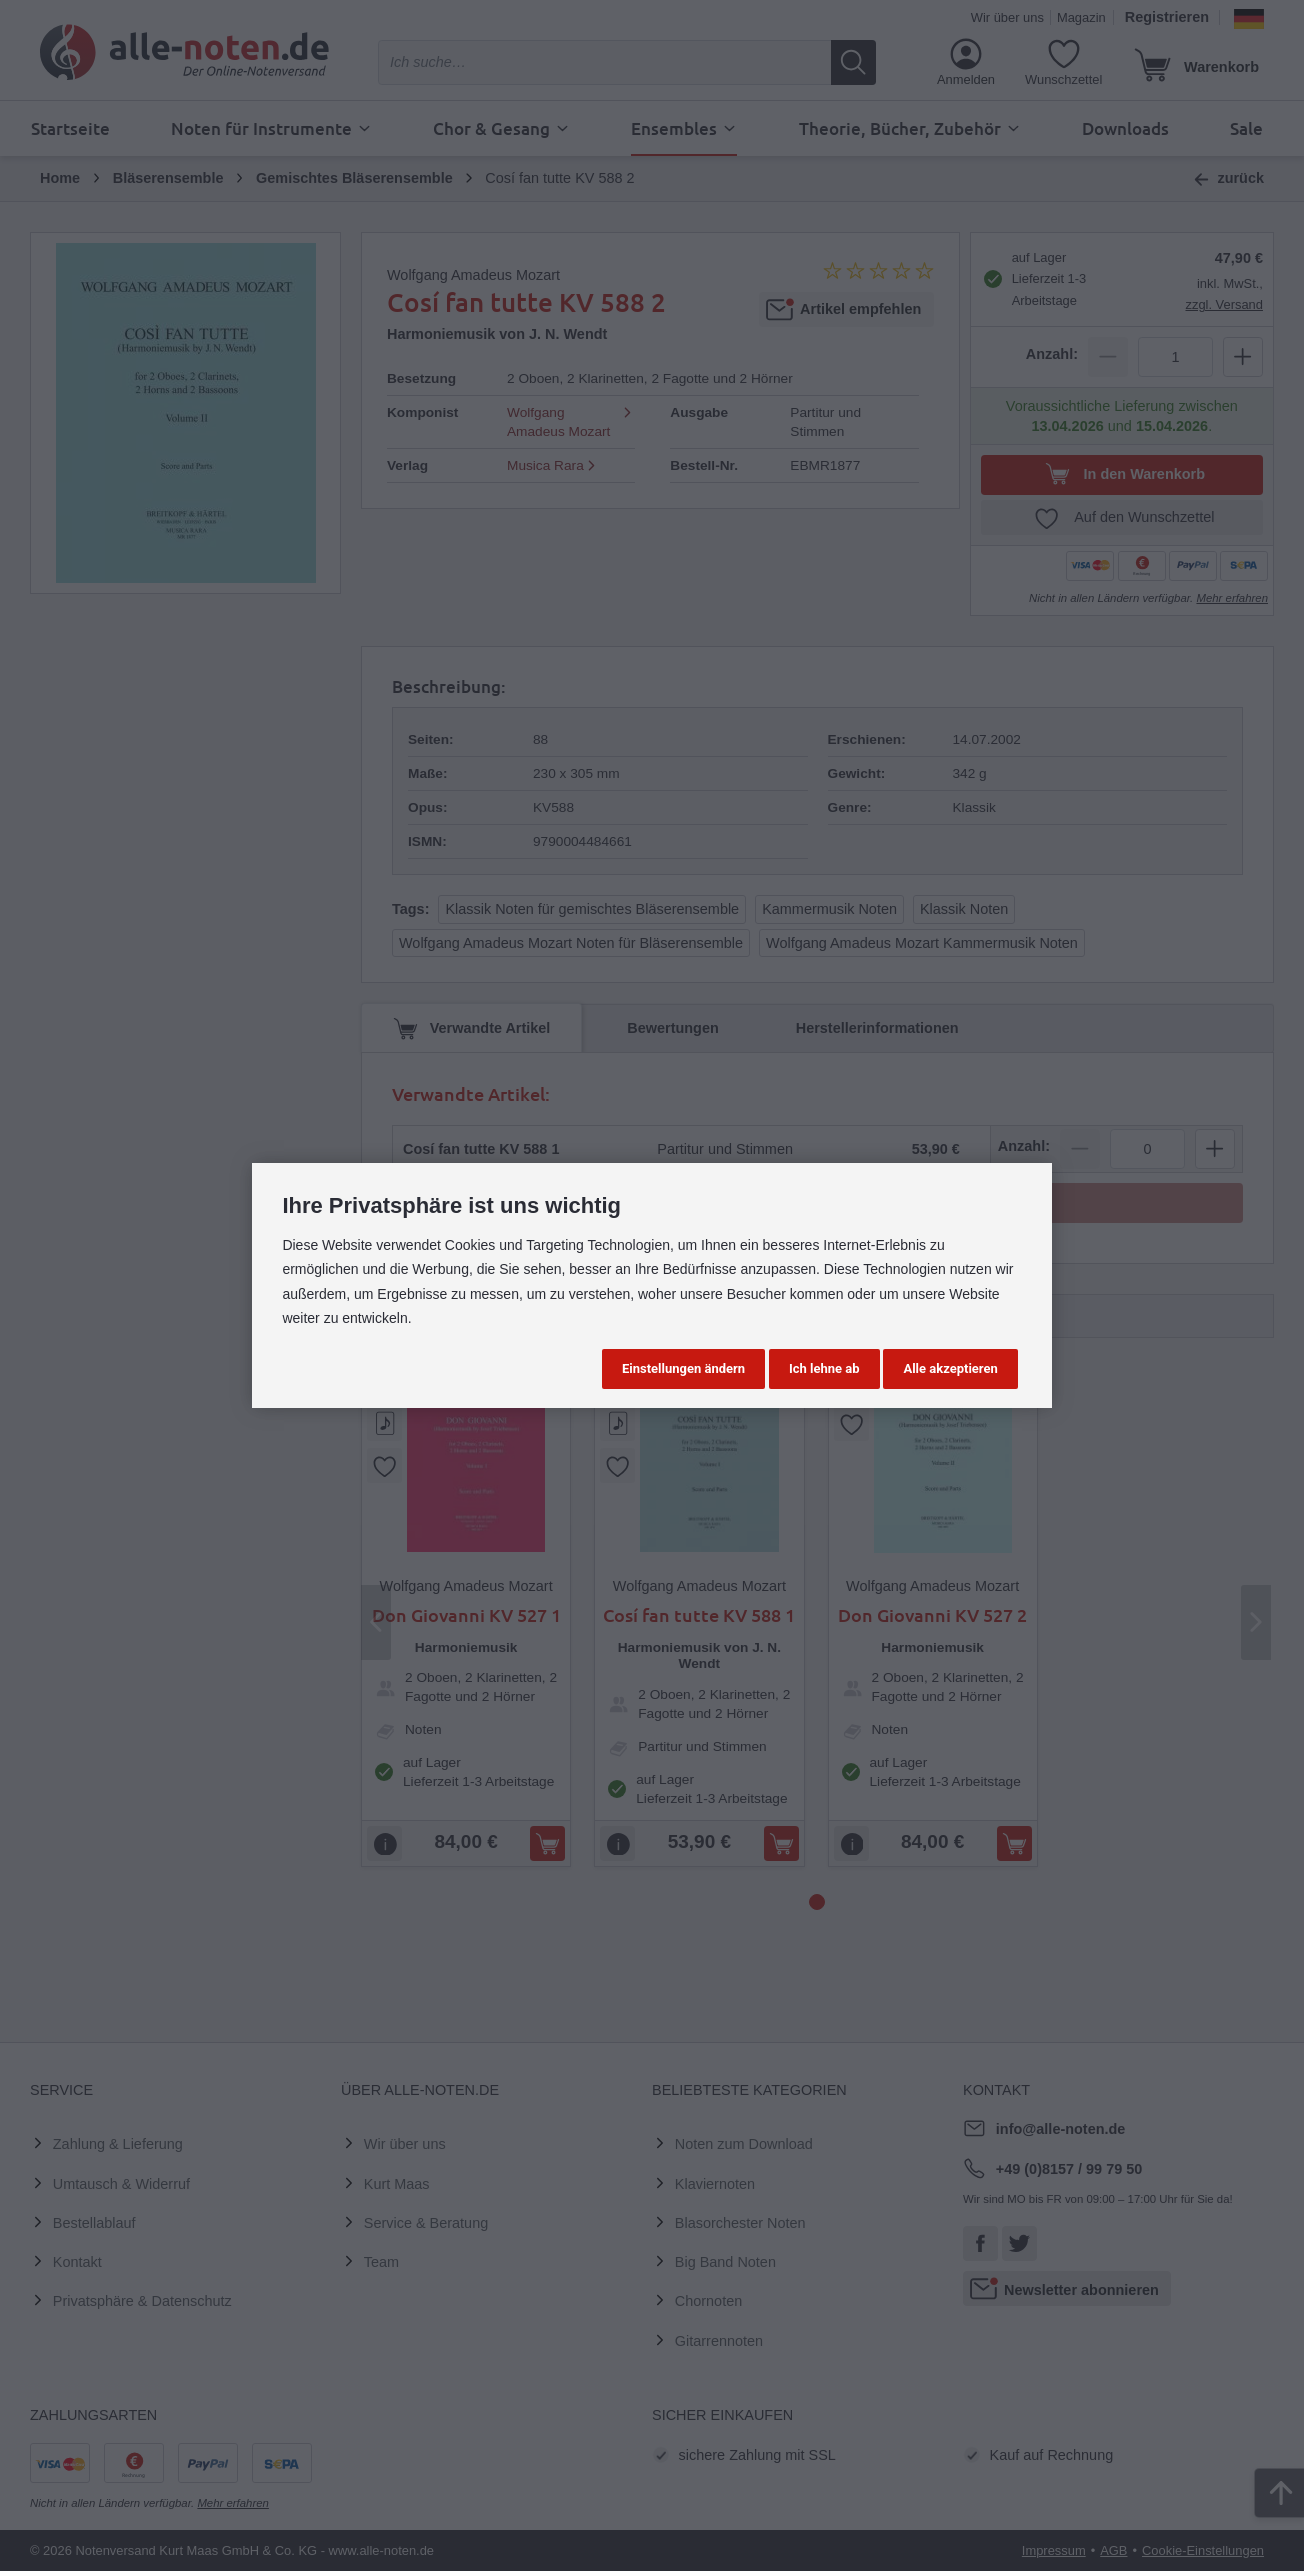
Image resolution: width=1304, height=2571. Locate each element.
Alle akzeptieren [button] (950, 1368)
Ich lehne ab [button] (824, 1368)
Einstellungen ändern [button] (683, 1368)
